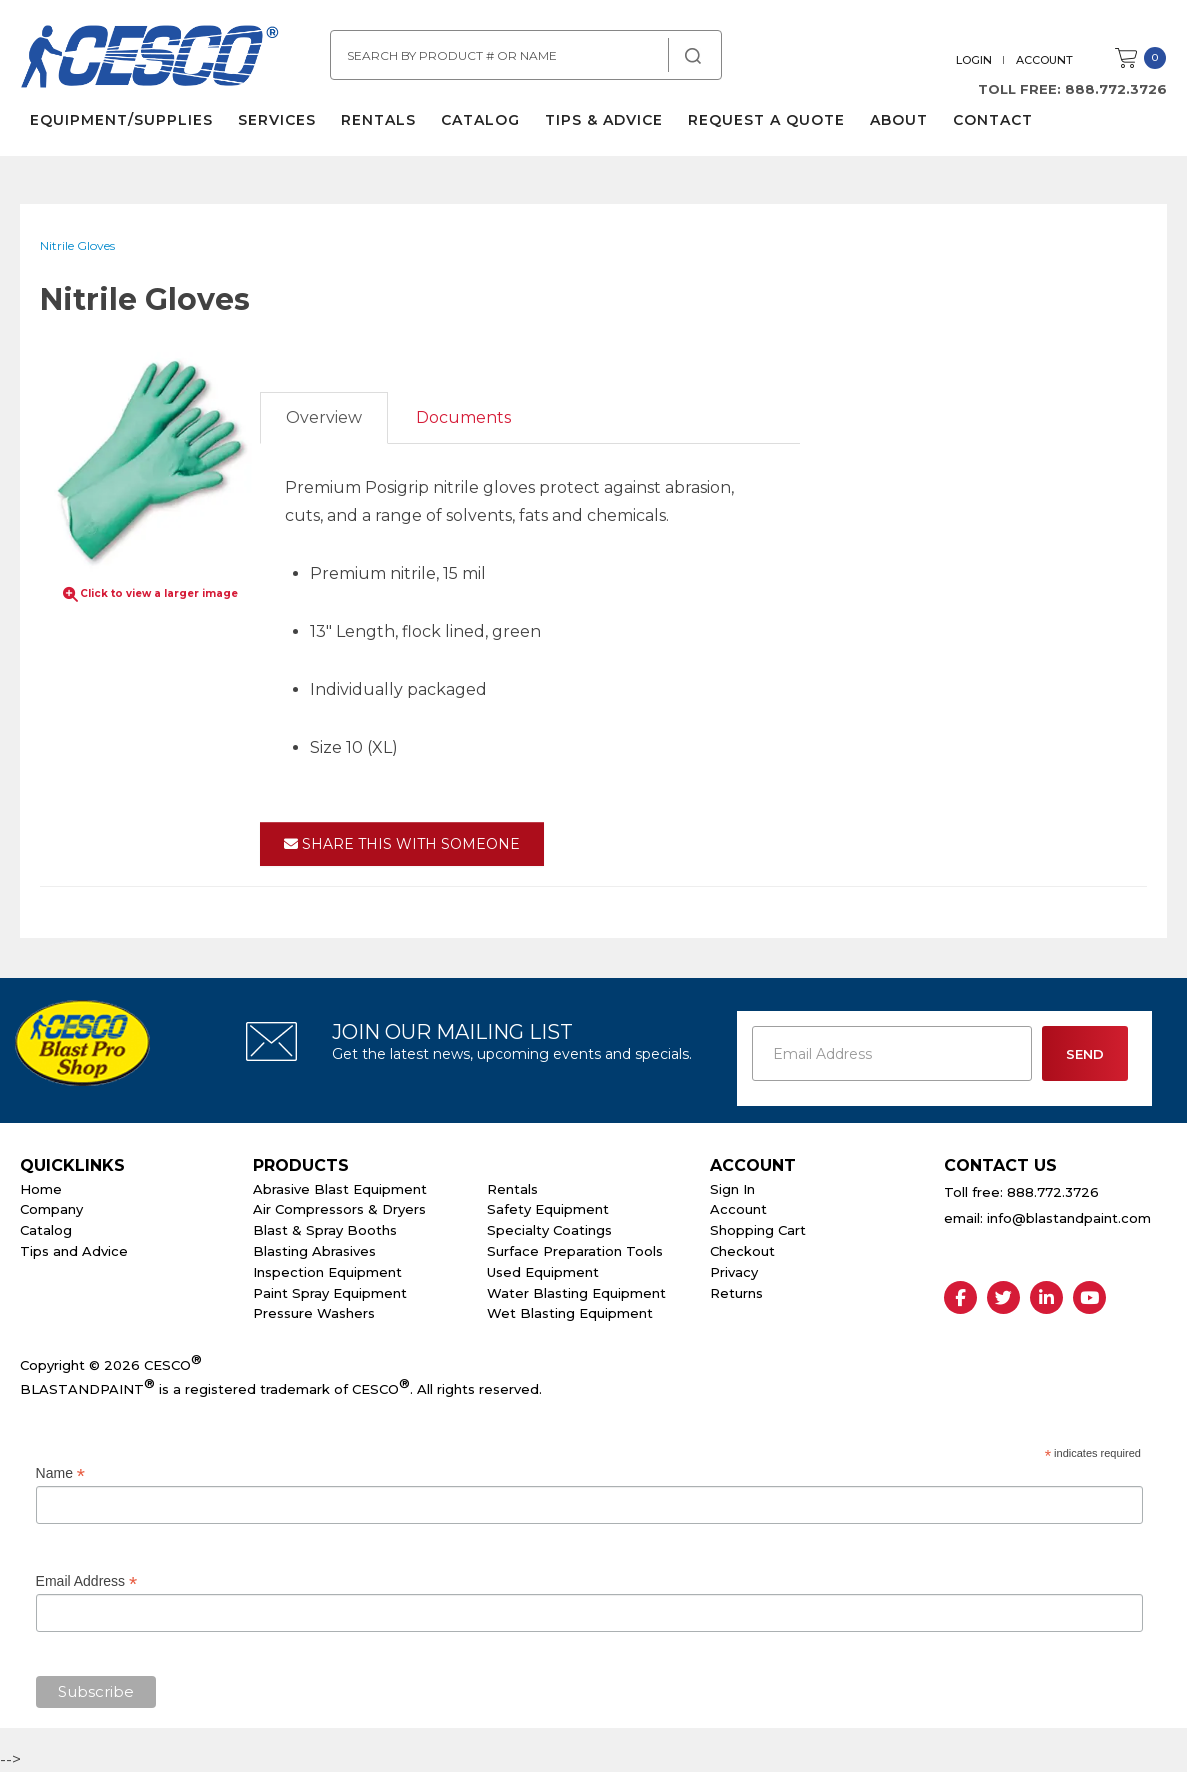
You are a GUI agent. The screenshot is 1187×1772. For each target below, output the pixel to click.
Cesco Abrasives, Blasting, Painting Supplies (150, 59)
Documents (463, 417)
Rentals (378, 120)
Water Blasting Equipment (576, 1293)
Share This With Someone (402, 844)
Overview (324, 417)
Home (41, 1189)
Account (1044, 60)
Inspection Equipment (327, 1272)
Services (277, 120)
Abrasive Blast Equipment (340, 1189)
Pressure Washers (314, 1313)
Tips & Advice (604, 120)
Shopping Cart (758, 1230)
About (899, 120)
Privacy (734, 1272)
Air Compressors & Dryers (339, 1209)
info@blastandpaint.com (1069, 1218)
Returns (736, 1293)
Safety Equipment (548, 1209)
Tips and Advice (74, 1251)
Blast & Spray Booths (325, 1230)
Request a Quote (766, 120)
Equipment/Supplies (121, 120)
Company (51, 1209)
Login (974, 60)
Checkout (742, 1251)
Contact (993, 120)
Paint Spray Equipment (330, 1293)
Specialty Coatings (549, 1230)
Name (60, 1473)
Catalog (480, 120)
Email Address (87, 1581)
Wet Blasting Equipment (570, 1313)
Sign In (732, 1189)
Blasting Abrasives (314, 1251)
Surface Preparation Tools (575, 1251)
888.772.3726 (1116, 89)
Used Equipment (543, 1272)
